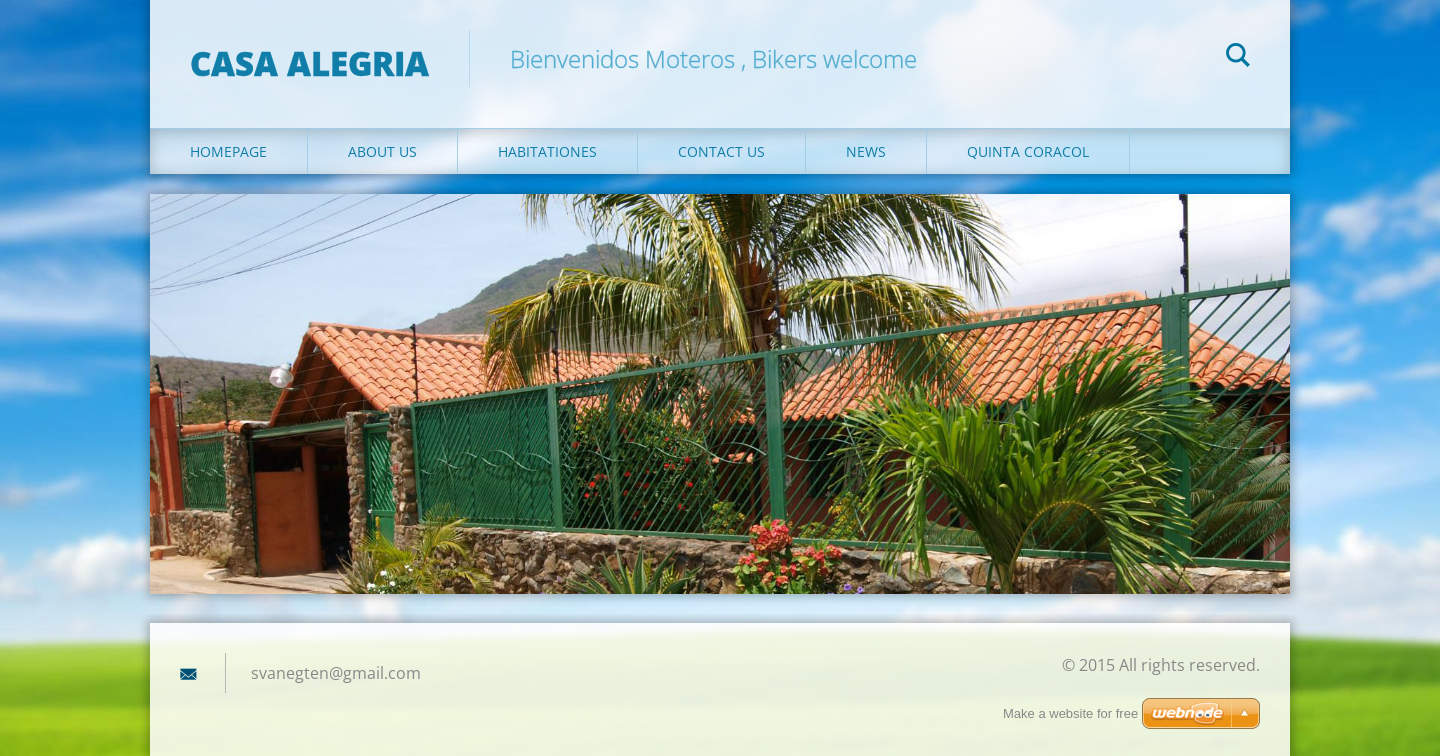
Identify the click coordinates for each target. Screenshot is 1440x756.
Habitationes (547, 151)
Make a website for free (1070, 713)
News (866, 151)
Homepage (228, 151)
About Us (382, 151)
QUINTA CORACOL (1028, 151)
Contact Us (721, 151)
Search (1238, 58)
